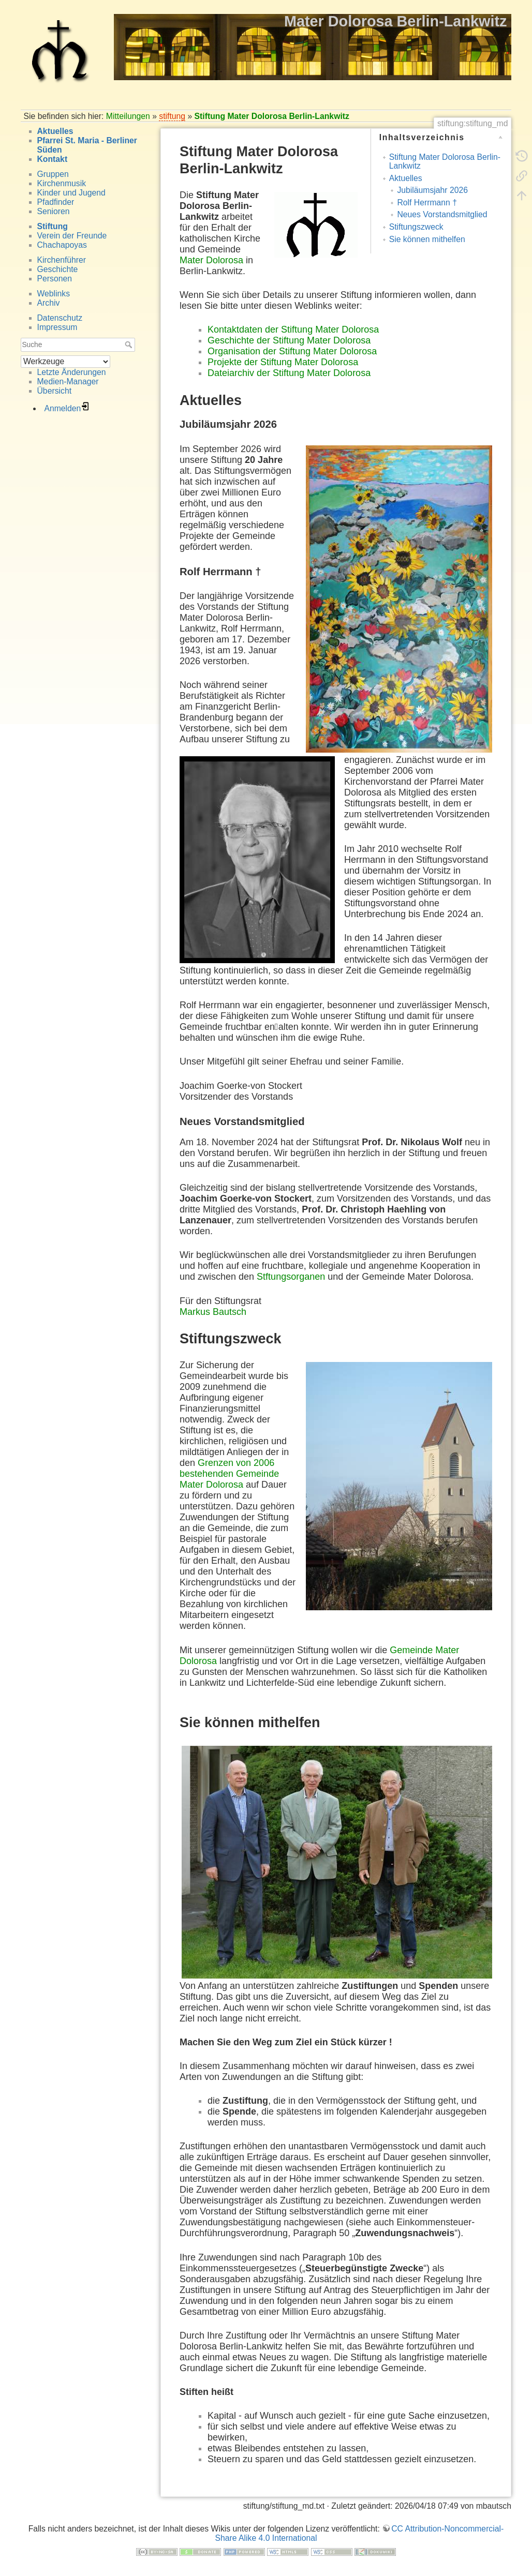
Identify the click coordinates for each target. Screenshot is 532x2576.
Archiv (48, 302)
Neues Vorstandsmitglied (442, 214)
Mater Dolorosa (211, 260)
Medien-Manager (68, 381)
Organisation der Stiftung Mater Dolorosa (292, 351)
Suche (130, 344)
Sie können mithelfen (427, 239)
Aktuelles (55, 131)
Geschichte (57, 269)
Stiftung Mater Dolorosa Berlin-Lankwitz (272, 116)
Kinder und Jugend (71, 192)
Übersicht (54, 390)
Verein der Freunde (72, 235)
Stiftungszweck (416, 226)
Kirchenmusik (61, 183)
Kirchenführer (61, 260)
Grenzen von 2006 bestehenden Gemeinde (229, 1468)
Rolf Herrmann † (427, 202)
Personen (54, 278)
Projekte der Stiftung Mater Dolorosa (283, 362)
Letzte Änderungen (71, 372)
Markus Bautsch (213, 1312)
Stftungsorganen (291, 1276)
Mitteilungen (128, 116)
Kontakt (52, 159)
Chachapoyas (62, 245)
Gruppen (53, 174)
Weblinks (53, 293)
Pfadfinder (56, 202)
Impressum (57, 327)
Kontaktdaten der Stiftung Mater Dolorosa (293, 329)
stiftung (172, 116)
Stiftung (52, 226)
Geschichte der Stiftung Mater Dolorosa (289, 340)
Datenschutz (60, 317)
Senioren (53, 211)
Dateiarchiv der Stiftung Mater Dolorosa (289, 373)
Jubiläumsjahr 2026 (432, 190)
